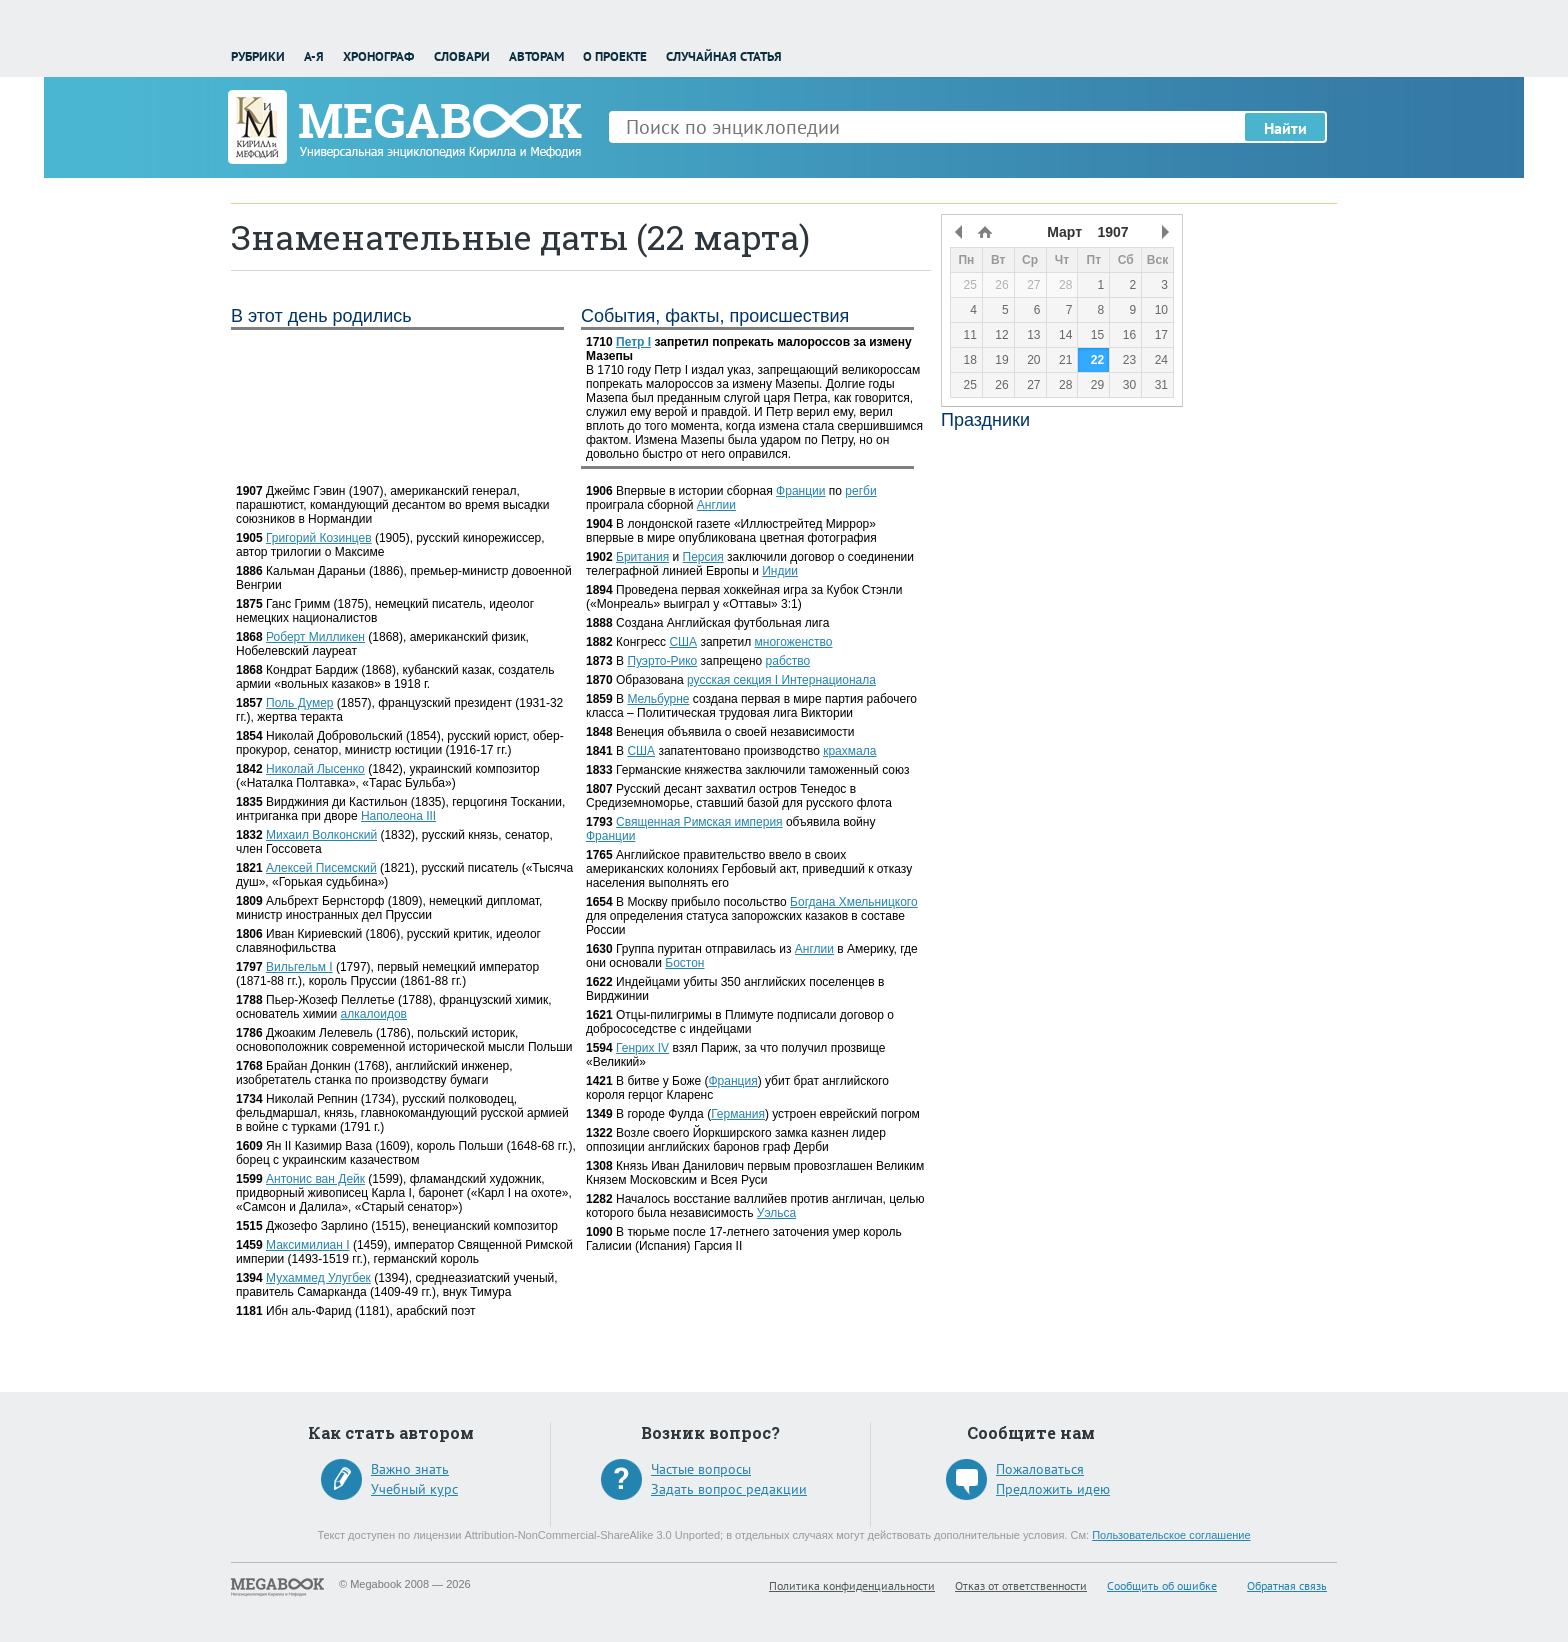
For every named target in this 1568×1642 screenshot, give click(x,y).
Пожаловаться (1040, 1469)
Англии (716, 505)
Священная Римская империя (699, 822)
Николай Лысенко (315, 769)
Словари (462, 56)
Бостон (684, 963)
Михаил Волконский (321, 835)
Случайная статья (724, 56)
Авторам (536, 56)
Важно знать (410, 1469)
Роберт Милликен (315, 637)
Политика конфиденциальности (852, 1585)
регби (860, 491)
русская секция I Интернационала (781, 680)
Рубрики (258, 56)
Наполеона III (398, 816)
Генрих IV (642, 1048)
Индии (780, 571)
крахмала (849, 751)
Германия (738, 1114)
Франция (732, 1081)
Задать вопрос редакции (729, 1489)
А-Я (314, 56)
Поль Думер (299, 703)
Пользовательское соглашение (1171, 1535)
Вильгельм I (299, 967)
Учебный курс (414, 1489)
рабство (788, 661)
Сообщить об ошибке (1162, 1585)
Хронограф (378, 56)
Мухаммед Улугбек (318, 1278)
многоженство (794, 642)
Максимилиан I (308, 1245)
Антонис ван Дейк (315, 1179)
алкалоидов (374, 1014)
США (683, 642)
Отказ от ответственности (1021, 1585)
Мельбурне (658, 699)
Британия (642, 557)
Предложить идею (1053, 1489)
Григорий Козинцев (319, 538)
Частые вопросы (701, 1469)
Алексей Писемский (321, 868)
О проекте (615, 56)
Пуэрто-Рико (662, 661)
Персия (703, 557)
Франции (800, 491)
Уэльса (776, 1213)
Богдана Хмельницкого (854, 902)
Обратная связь (1287, 1585)
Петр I (633, 342)
